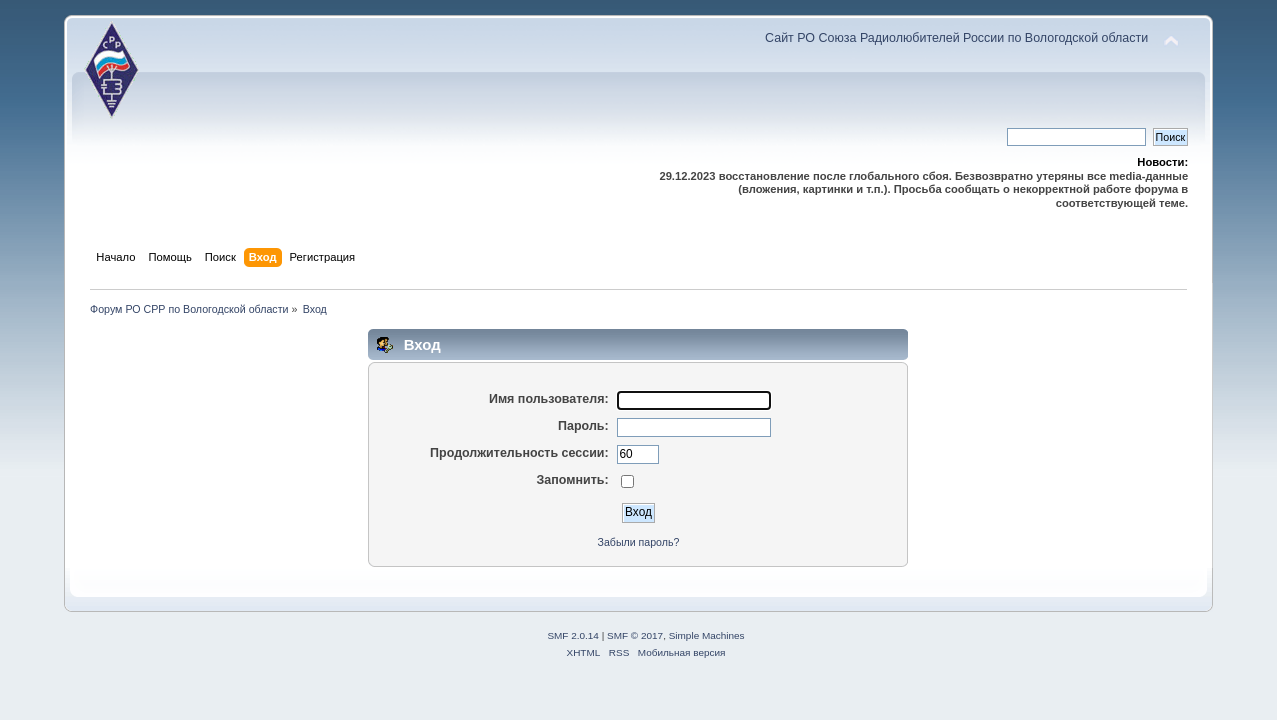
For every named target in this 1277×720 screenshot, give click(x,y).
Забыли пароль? (639, 542)
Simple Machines (707, 635)
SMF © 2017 (635, 635)
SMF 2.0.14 (573, 635)
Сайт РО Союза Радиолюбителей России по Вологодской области (956, 38)
